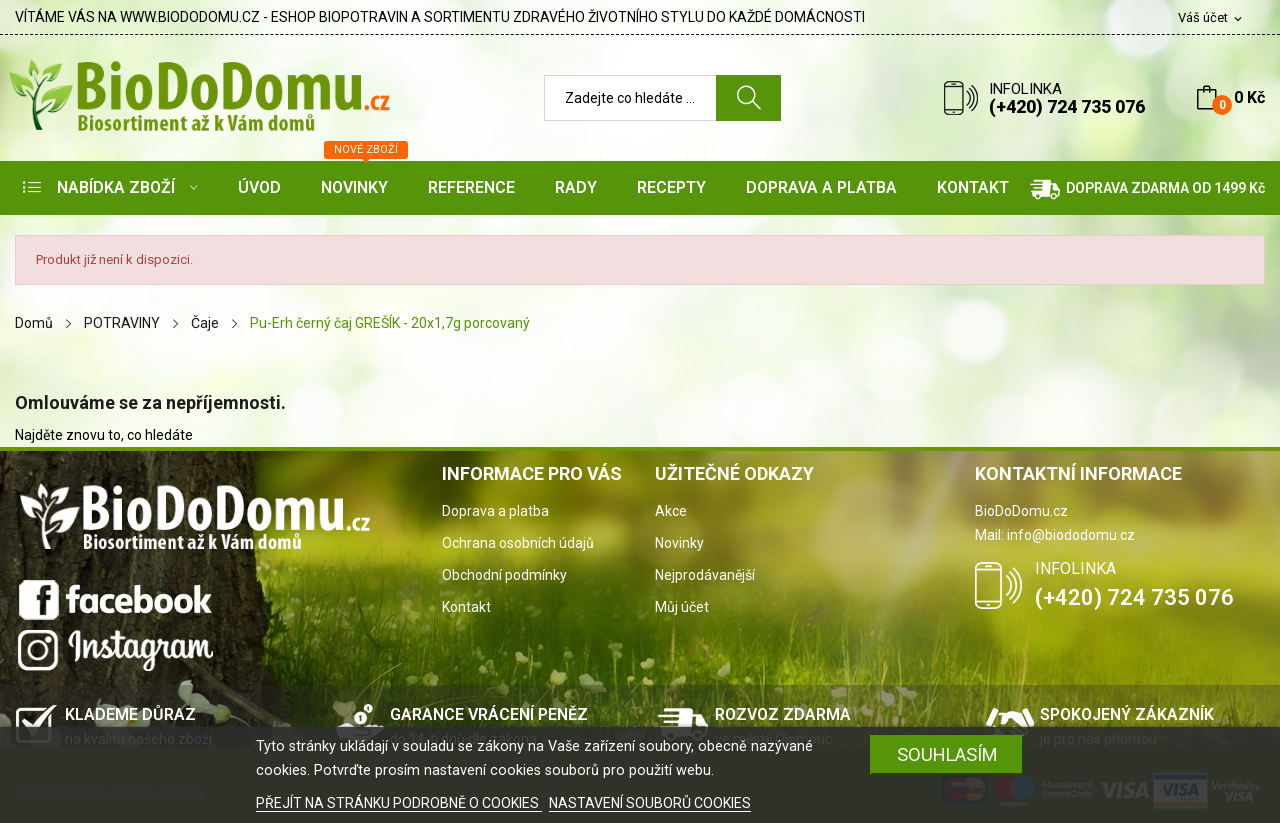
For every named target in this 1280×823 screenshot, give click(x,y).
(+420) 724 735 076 (1067, 106)
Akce (671, 511)
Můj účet (682, 607)
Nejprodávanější (705, 575)
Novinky (679, 543)
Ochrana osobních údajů (518, 543)
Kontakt (466, 607)
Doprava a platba (495, 511)
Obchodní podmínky (504, 575)
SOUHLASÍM (947, 754)
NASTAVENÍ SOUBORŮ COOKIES (650, 803)
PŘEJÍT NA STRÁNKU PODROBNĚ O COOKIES (399, 803)
